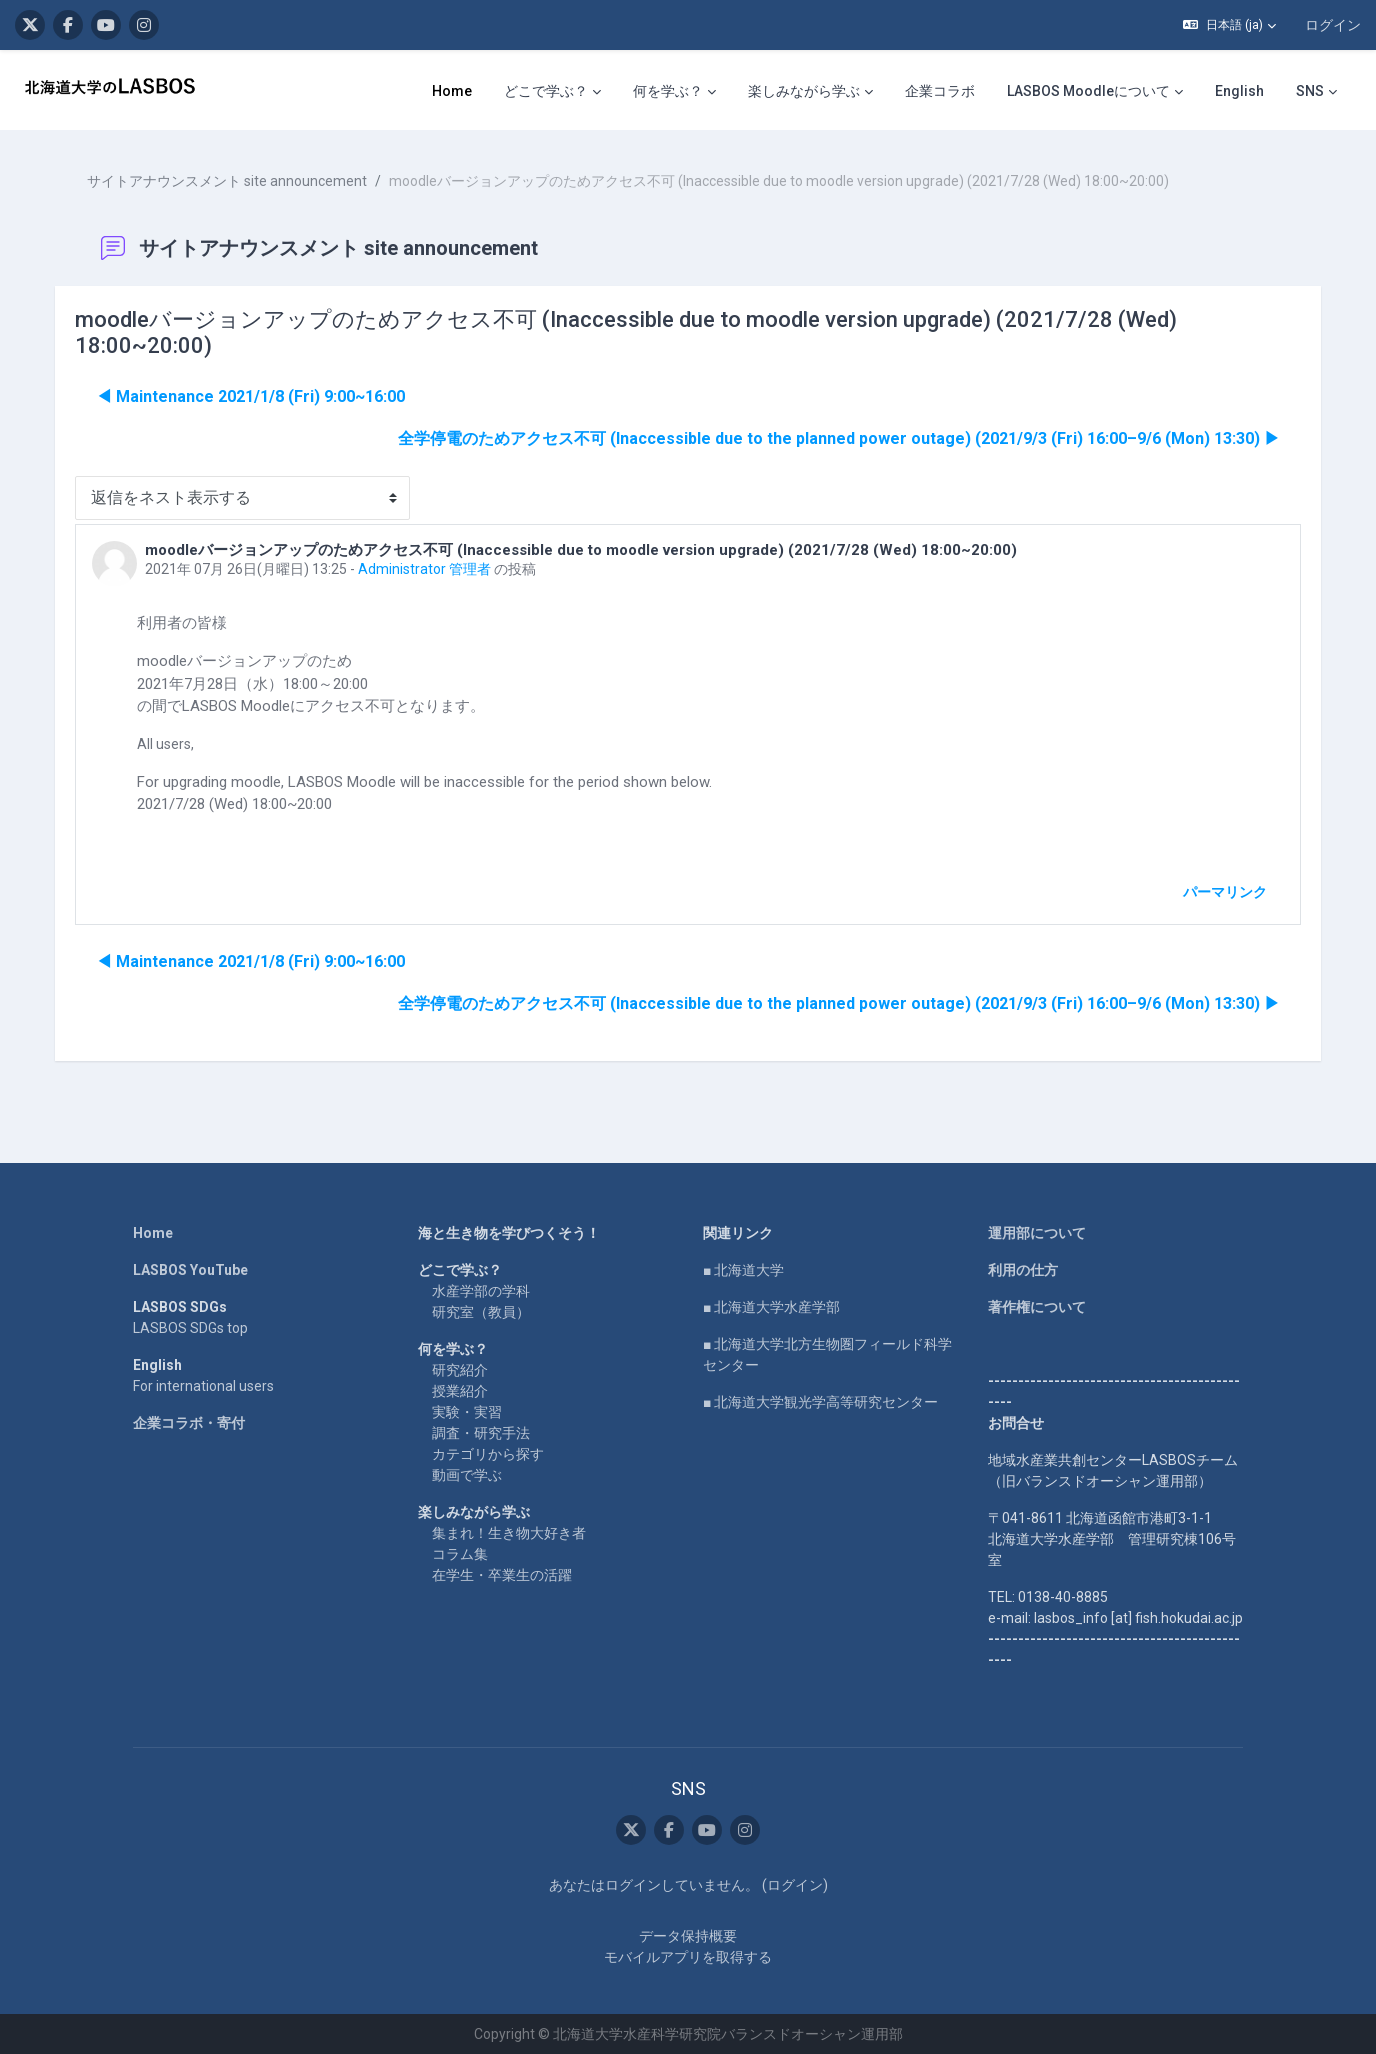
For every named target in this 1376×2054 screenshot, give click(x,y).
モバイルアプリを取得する (688, 1956)
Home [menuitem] (452, 91)
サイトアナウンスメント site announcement (228, 180)
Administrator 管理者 (425, 568)
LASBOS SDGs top (190, 1327)
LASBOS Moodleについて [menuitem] (1088, 91)
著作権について (1037, 1306)
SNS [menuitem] (1310, 91)
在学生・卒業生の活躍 (502, 1574)
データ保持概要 (688, 1935)
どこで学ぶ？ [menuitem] (546, 91)
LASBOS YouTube (190, 1269)
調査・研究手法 (481, 1432)
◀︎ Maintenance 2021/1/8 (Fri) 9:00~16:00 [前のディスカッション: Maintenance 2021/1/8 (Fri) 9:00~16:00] (251, 395)
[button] (1229, 25)
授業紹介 (460, 1390)
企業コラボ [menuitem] (940, 91)
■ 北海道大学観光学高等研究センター (820, 1401)
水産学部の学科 (481, 1290)
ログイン (1333, 25)
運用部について (1037, 1232)
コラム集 (460, 1553)
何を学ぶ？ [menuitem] (668, 91)
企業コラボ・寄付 (189, 1422)
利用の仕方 (1023, 1269)
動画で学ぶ (467, 1474)
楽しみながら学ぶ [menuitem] (804, 91)
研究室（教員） (481, 1311)
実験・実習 (467, 1411)
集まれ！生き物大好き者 (509, 1532)
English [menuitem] (1239, 91)
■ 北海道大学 (743, 1269)
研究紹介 (460, 1369)
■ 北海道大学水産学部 (771, 1306)
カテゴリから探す (488, 1453)
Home (153, 1232)
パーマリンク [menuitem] (1224, 891)
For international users (203, 1385)
